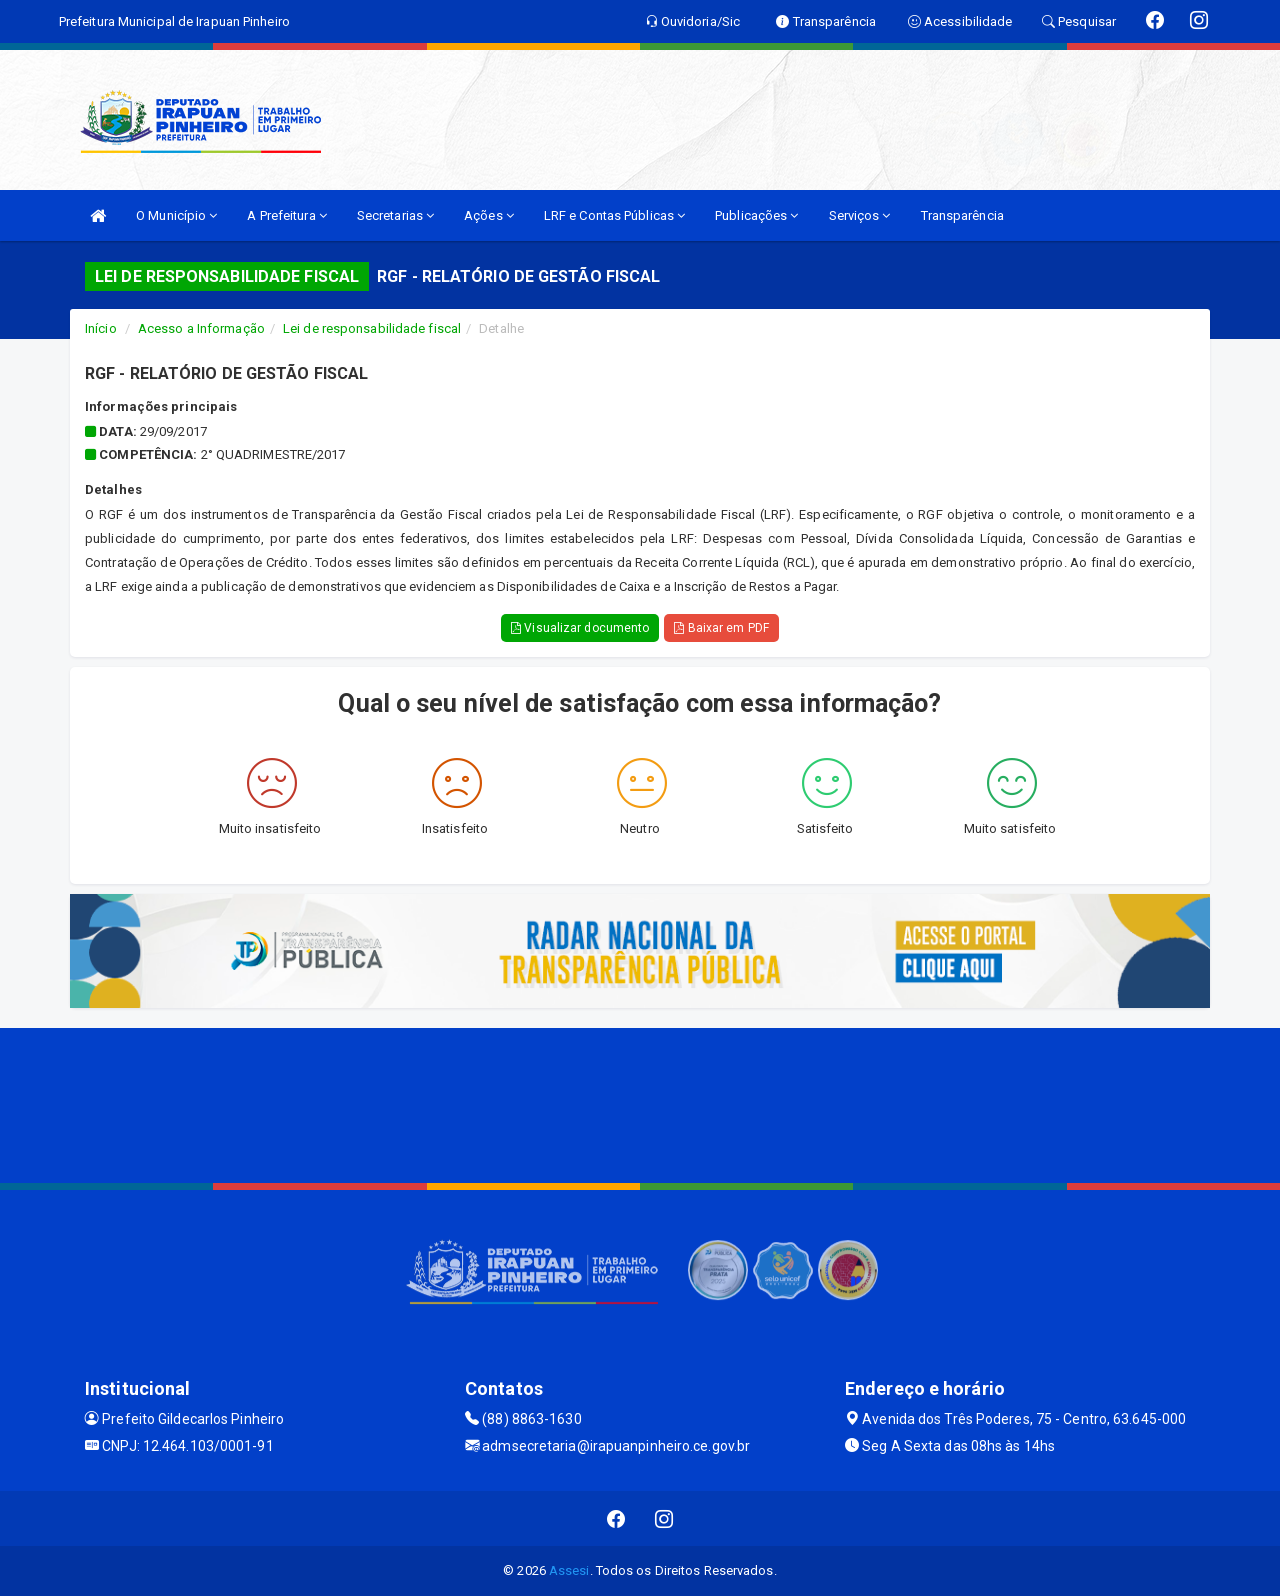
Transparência (962, 215)
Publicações (756, 215)
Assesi (569, 1570)
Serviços (860, 215)
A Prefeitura (286, 215)
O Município (176, 215)
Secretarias (395, 215)
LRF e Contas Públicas (614, 215)
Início (101, 328)
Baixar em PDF (721, 628)
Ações (489, 215)
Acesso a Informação (201, 328)
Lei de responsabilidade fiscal (372, 328)
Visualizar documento (580, 628)
